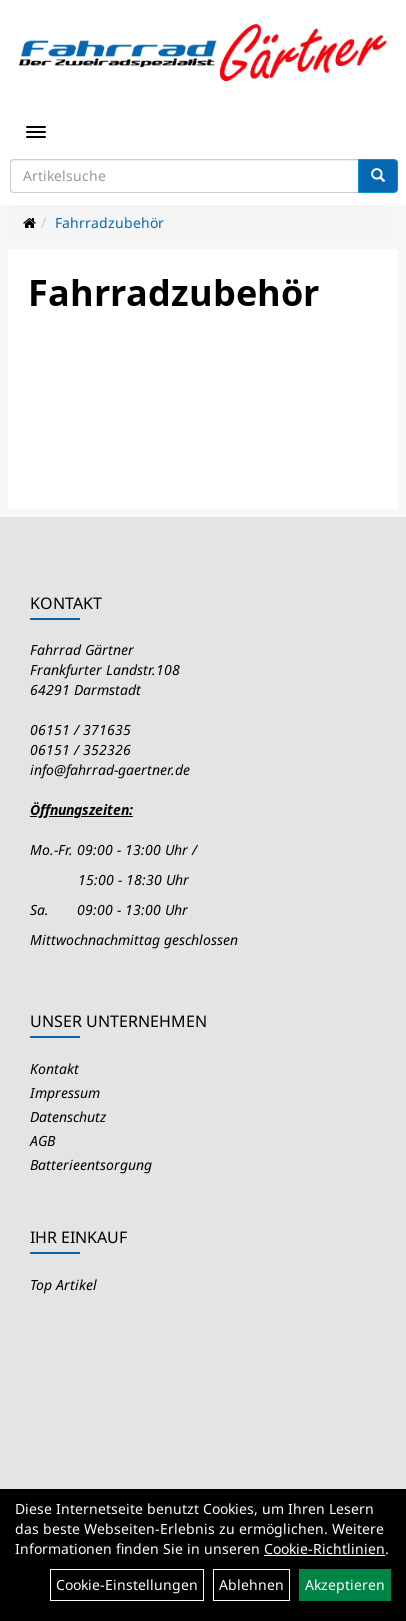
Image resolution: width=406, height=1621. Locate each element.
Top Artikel (63, 1284)
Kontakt (54, 1068)
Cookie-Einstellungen (127, 1584)
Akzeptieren (345, 1584)
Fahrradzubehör (109, 222)
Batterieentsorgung (91, 1164)
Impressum (65, 1092)
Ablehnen (251, 1584)
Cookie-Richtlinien (324, 1548)
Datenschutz (68, 1116)
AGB (42, 1140)
